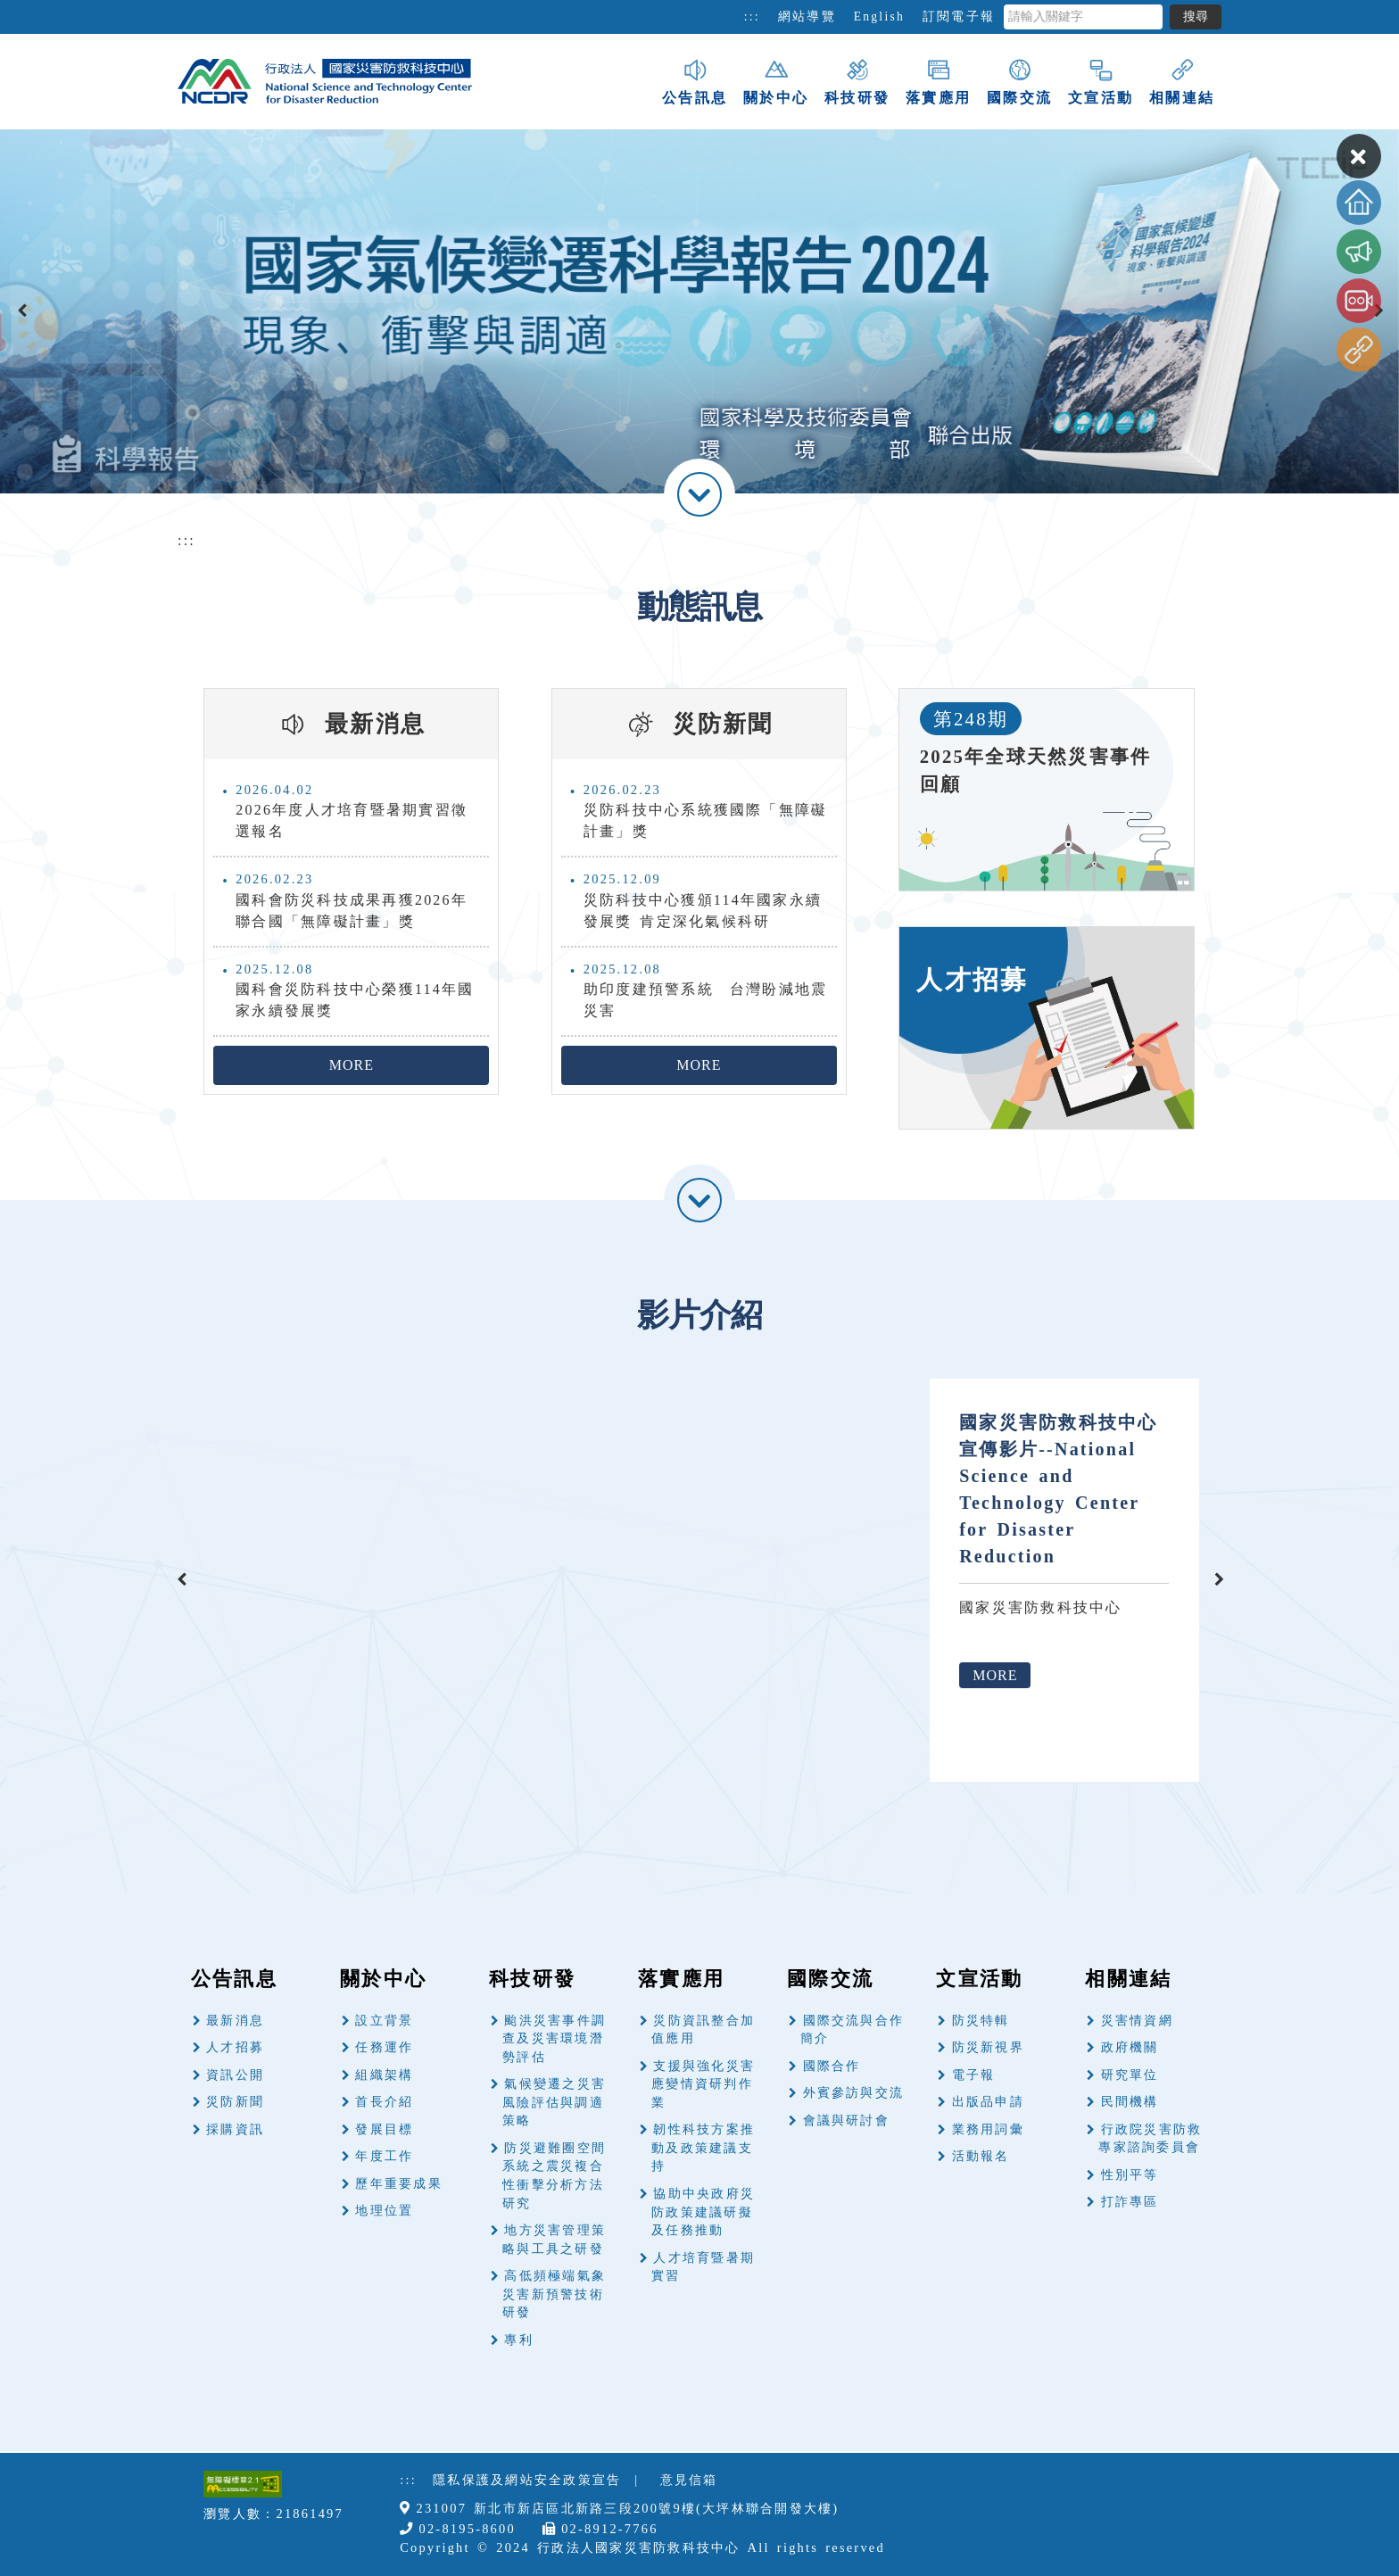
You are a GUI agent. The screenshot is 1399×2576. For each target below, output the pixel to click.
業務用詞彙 (988, 2129)
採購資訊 (235, 2129)
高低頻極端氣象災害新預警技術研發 (554, 2294)
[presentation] (22, 311)
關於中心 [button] (775, 80)
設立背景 (384, 2020)
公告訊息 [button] (694, 80)
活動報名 (981, 2156)
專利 (518, 2340)
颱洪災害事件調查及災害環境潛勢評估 (554, 2039)
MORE (351, 1065)
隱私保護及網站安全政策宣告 (527, 2479)
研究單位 (1130, 2075)
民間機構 (1130, 2101)
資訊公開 (235, 2075)
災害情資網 (1137, 2020)
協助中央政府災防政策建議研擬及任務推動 (703, 2212)
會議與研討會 (846, 2120)
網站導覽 (807, 16)
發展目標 (384, 2129)
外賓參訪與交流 (854, 2093)
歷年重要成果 (398, 2184)
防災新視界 (988, 2047)
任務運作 (384, 2047)
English (879, 16)
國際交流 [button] (1019, 80)
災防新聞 (235, 2101)
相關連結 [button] (1181, 80)
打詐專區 (1130, 2201)
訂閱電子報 (959, 16)
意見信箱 (689, 2479)
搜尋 (1195, 16)
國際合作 (832, 2066)
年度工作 (384, 2156)
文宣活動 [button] (1100, 80)
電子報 (974, 2075)
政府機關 (1130, 2047)
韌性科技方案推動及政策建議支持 (703, 2148)
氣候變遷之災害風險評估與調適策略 (554, 2102)
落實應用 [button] (938, 80)
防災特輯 (981, 2020)
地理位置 (384, 2210)
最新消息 (235, 2020)
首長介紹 (384, 2101)
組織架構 (384, 2075)
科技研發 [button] (857, 80)
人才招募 (235, 2047)
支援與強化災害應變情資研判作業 (703, 2084)
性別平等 (1130, 2175)
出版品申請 (988, 2101)
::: (752, 16)
